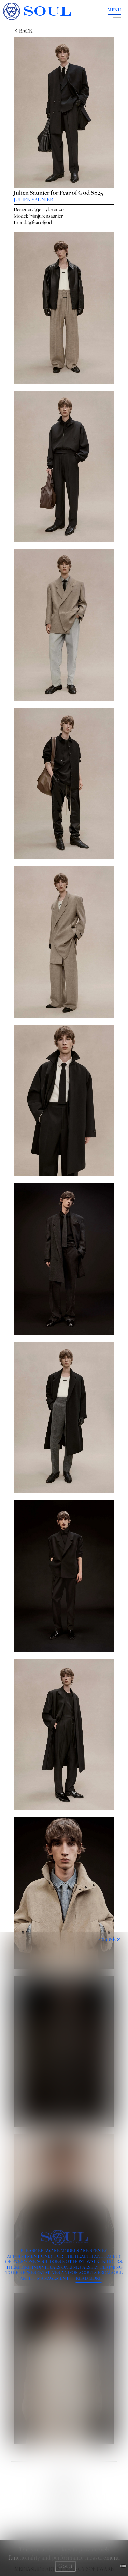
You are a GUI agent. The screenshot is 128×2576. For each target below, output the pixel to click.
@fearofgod (40, 222)
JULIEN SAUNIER (33, 199)
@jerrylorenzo (49, 209)
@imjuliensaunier (46, 215)
